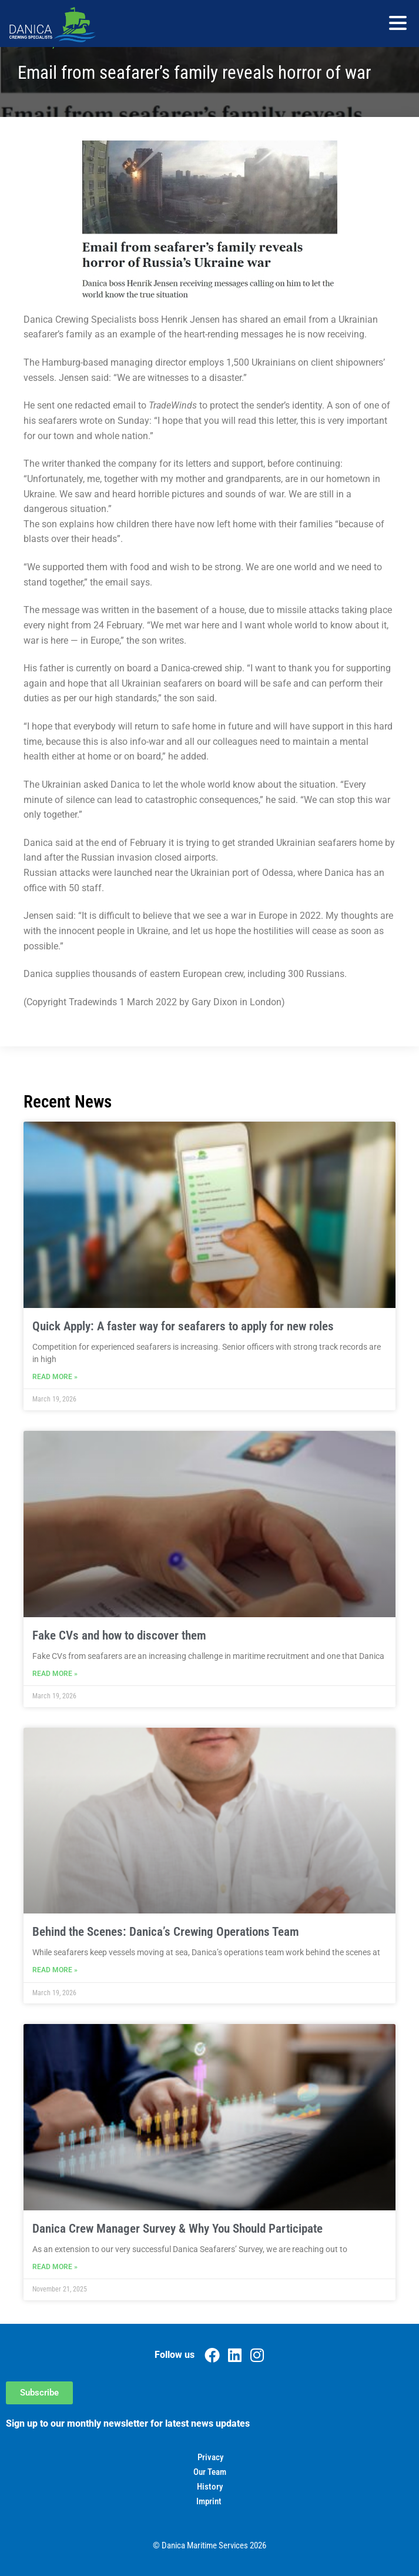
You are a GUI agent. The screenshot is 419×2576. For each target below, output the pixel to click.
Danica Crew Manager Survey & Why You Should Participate (177, 2229)
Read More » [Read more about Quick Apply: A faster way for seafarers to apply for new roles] (55, 1377)
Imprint (209, 2501)
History (210, 2486)
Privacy (210, 2457)
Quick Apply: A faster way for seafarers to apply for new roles (183, 1326)
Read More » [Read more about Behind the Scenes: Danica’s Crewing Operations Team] (55, 1970)
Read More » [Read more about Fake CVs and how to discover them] (55, 1674)
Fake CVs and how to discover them (119, 1635)
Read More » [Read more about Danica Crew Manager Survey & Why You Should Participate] (55, 2267)
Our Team (209, 2472)
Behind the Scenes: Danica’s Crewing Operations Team (165, 1932)
